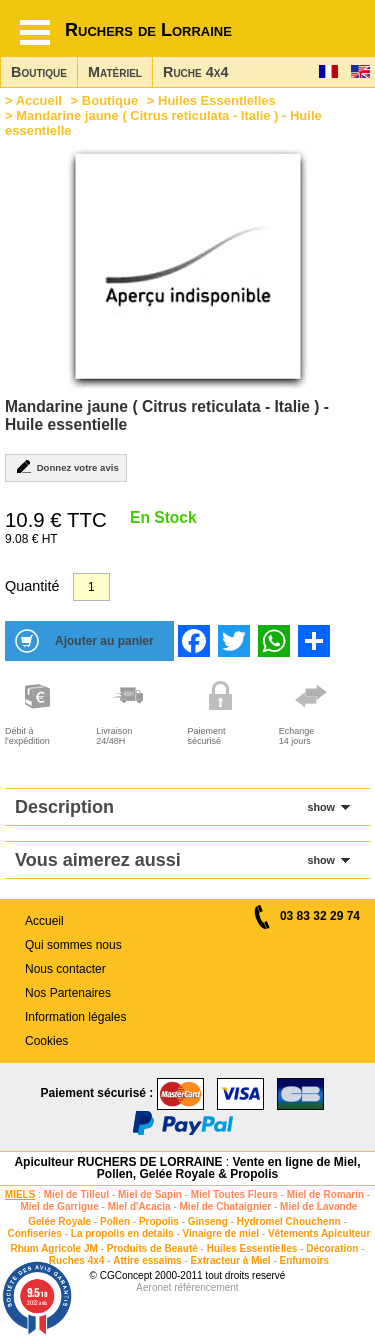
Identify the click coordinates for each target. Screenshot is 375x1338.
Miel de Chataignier (226, 1206)
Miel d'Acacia (139, 1206)
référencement (206, 1287)
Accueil (39, 100)
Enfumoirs (304, 1260)
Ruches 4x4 (77, 1260)
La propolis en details (122, 1233)
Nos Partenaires (68, 993)
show (321, 807)
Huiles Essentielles (217, 100)
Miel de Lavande (318, 1206)
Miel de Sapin (150, 1194)
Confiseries (34, 1233)
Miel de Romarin (325, 1194)
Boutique (39, 72)
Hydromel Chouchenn (289, 1221)
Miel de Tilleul (76, 1194)
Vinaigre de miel (221, 1233)
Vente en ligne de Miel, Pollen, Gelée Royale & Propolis (229, 1168)
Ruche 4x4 (195, 72)
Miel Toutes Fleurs (234, 1194)
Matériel (115, 72)
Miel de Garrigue (59, 1206)
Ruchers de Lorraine (148, 30)
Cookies (46, 1041)
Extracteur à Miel (231, 1260)
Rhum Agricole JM (53, 1248)
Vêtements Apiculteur (319, 1233)
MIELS (20, 1194)
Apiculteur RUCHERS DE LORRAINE (118, 1162)
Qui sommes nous (73, 945)
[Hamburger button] (35, 32)
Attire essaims (147, 1260)
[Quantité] (91, 587)
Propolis (159, 1221)
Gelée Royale (59, 1221)
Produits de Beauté (152, 1248)
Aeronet (153, 1287)
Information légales (75, 1017)
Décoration (332, 1248)
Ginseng (208, 1221)
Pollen (115, 1221)
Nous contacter (65, 969)
